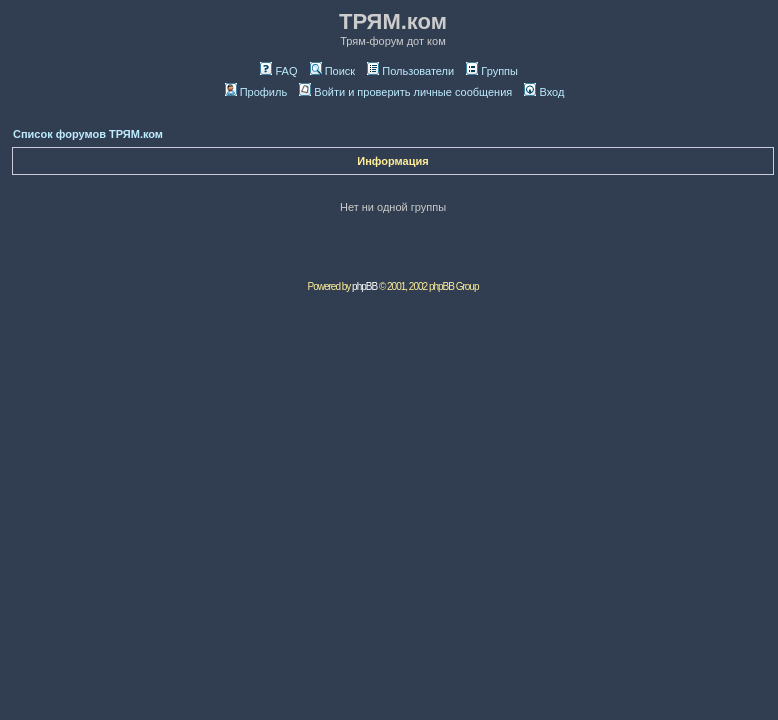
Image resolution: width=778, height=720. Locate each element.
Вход (544, 92)
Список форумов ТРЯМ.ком (88, 134)
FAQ (278, 71)
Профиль (256, 92)
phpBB (364, 286)
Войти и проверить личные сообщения (405, 92)
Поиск (332, 71)
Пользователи (410, 71)
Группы (492, 71)
